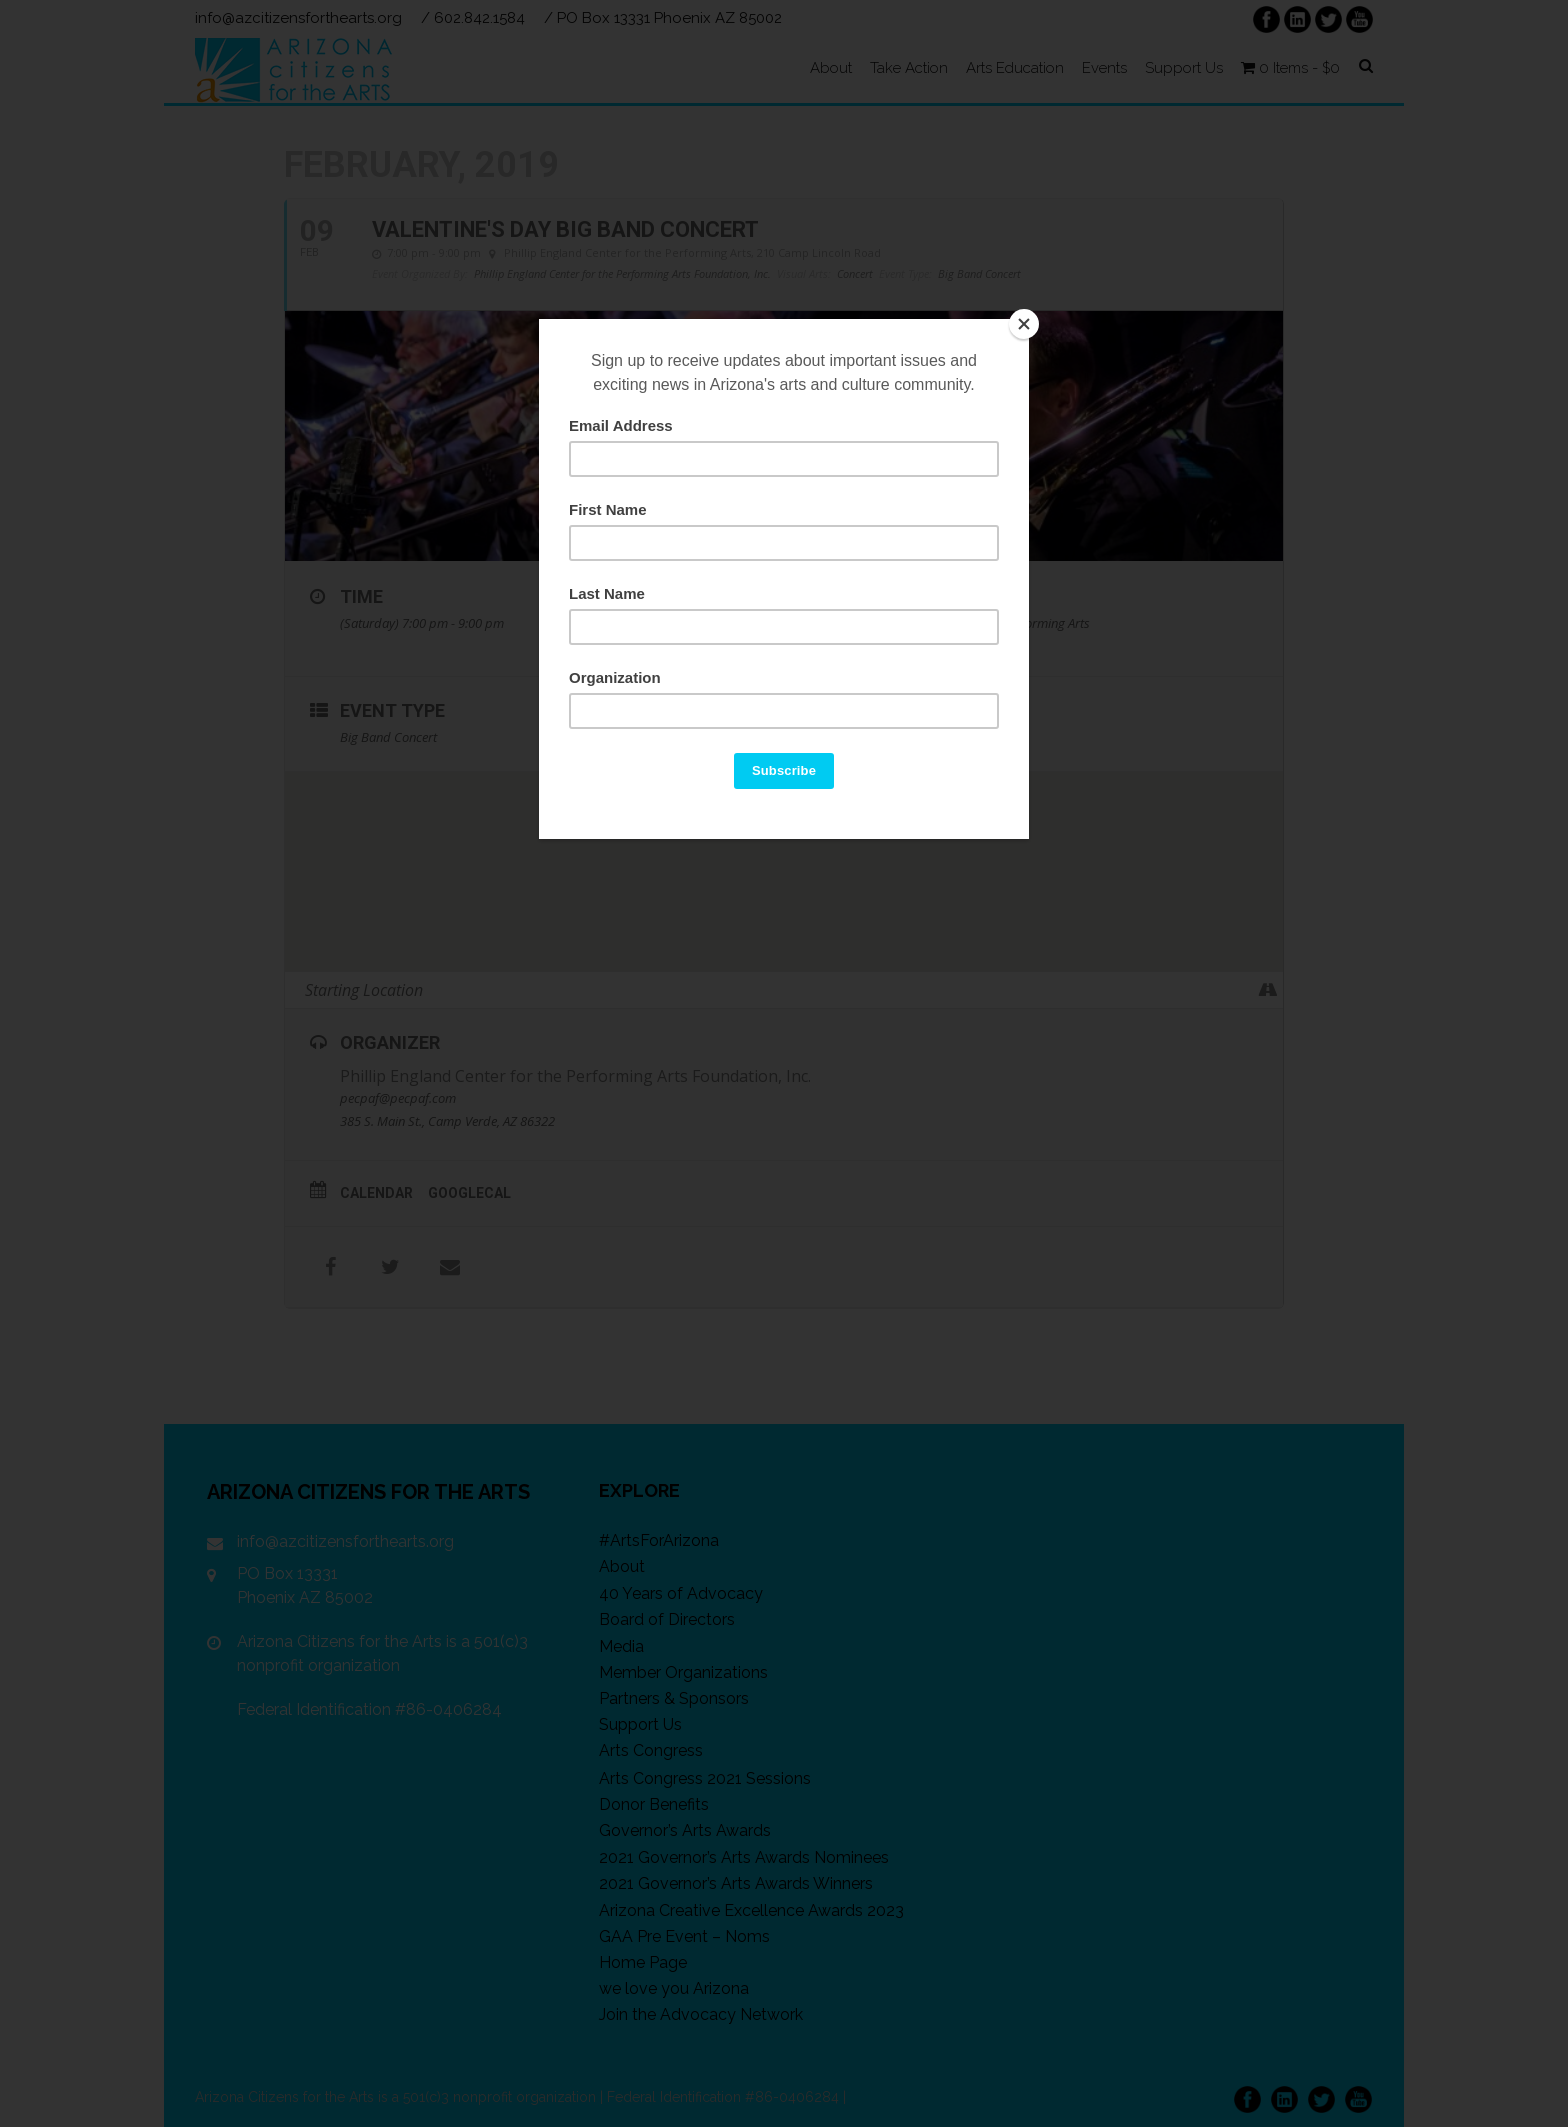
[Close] (1024, 324)
